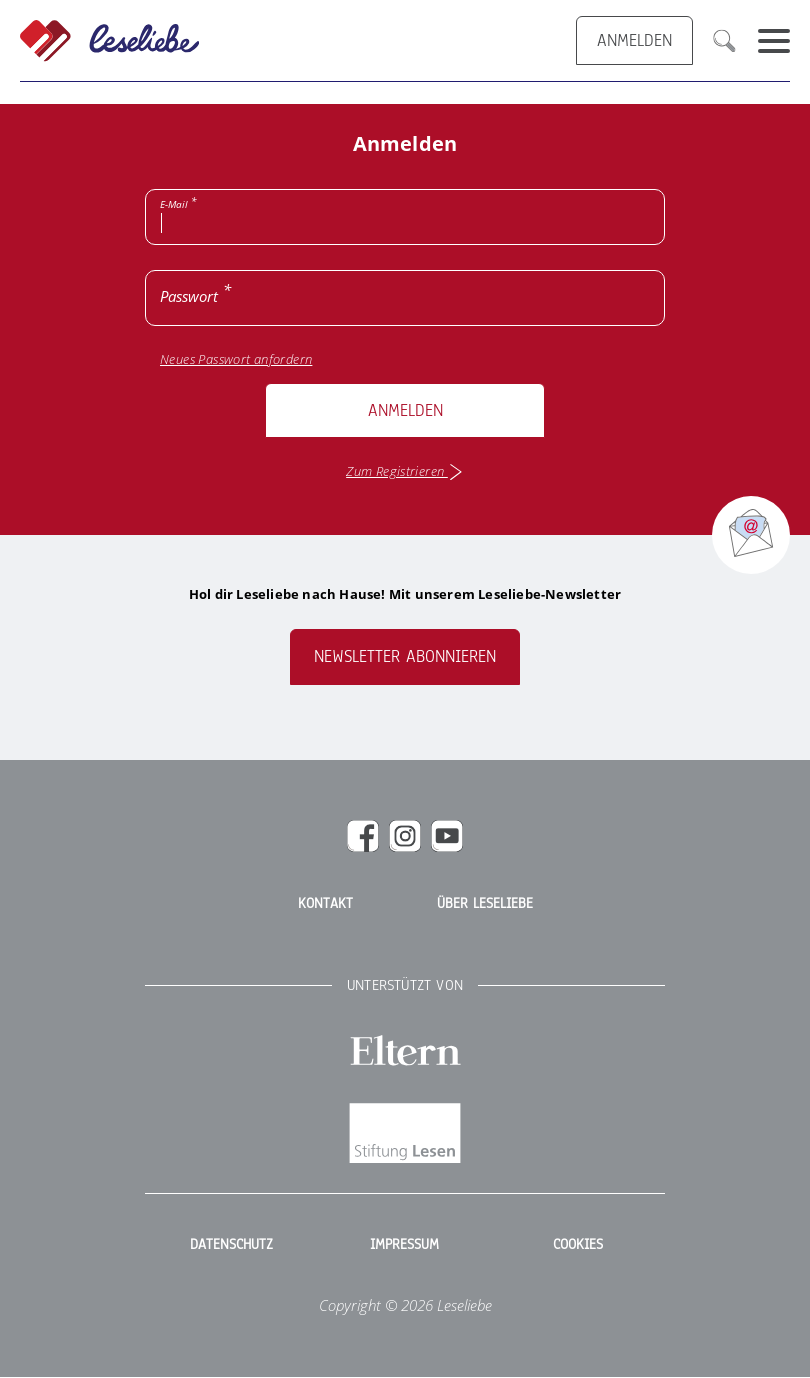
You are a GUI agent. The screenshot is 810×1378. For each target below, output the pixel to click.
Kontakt (325, 904)
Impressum (404, 1245)
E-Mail (174, 204)
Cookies (578, 1245)
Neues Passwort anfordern (236, 359)
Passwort (189, 296)
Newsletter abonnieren (405, 656)
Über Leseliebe (485, 904)
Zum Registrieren (405, 472)
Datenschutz (231, 1245)
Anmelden (405, 410)
